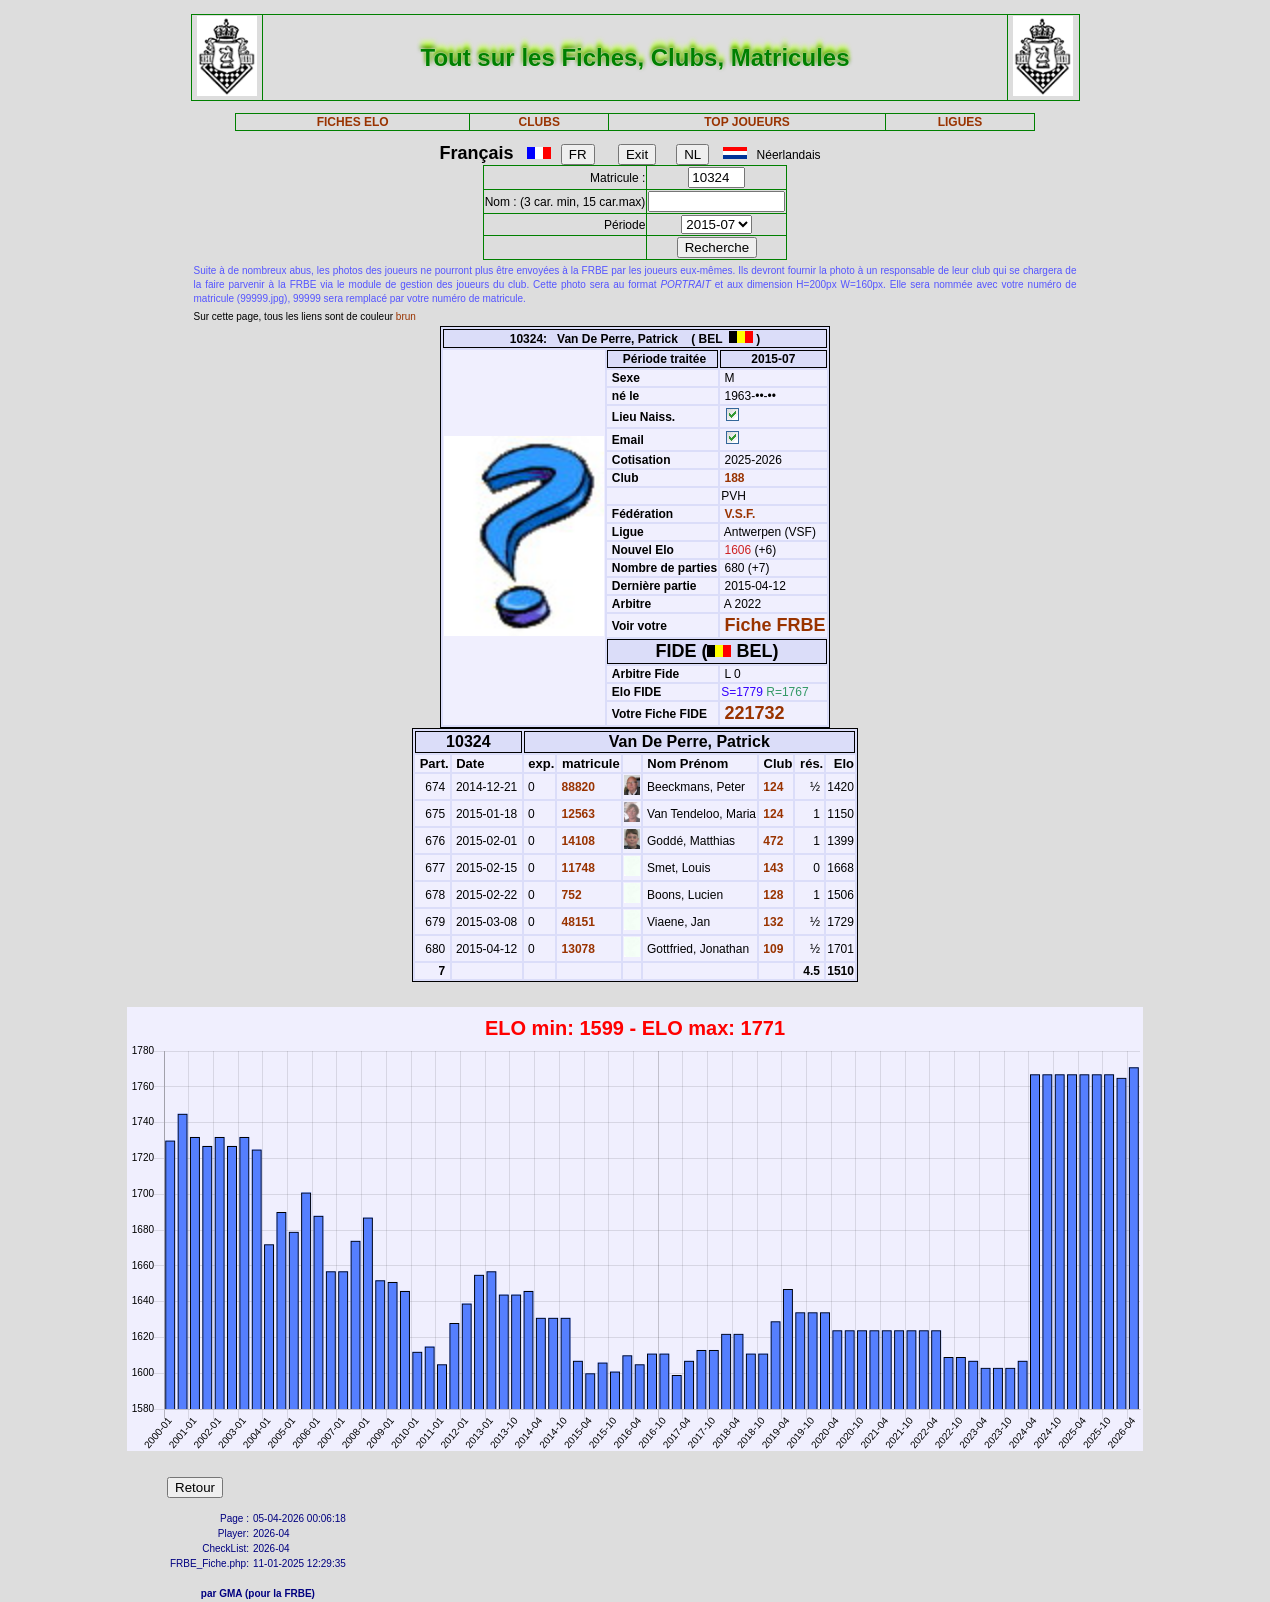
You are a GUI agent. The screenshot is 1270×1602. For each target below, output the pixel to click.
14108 (576, 841)
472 (771, 841)
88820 (576, 787)
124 (771, 787)
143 (771, 868)
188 (732, 478)
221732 (755, 713)
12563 (576, 814)
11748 (576, 868)
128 (771, 895)
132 (771, 922)
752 (569, 895)
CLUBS (539, 122)
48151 (576, 922)
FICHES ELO (353, 122)
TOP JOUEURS (747, 122)
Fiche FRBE (775, 625)
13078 (576, 949)
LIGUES (960, 122)
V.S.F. (740, 514)
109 (771, 949)
